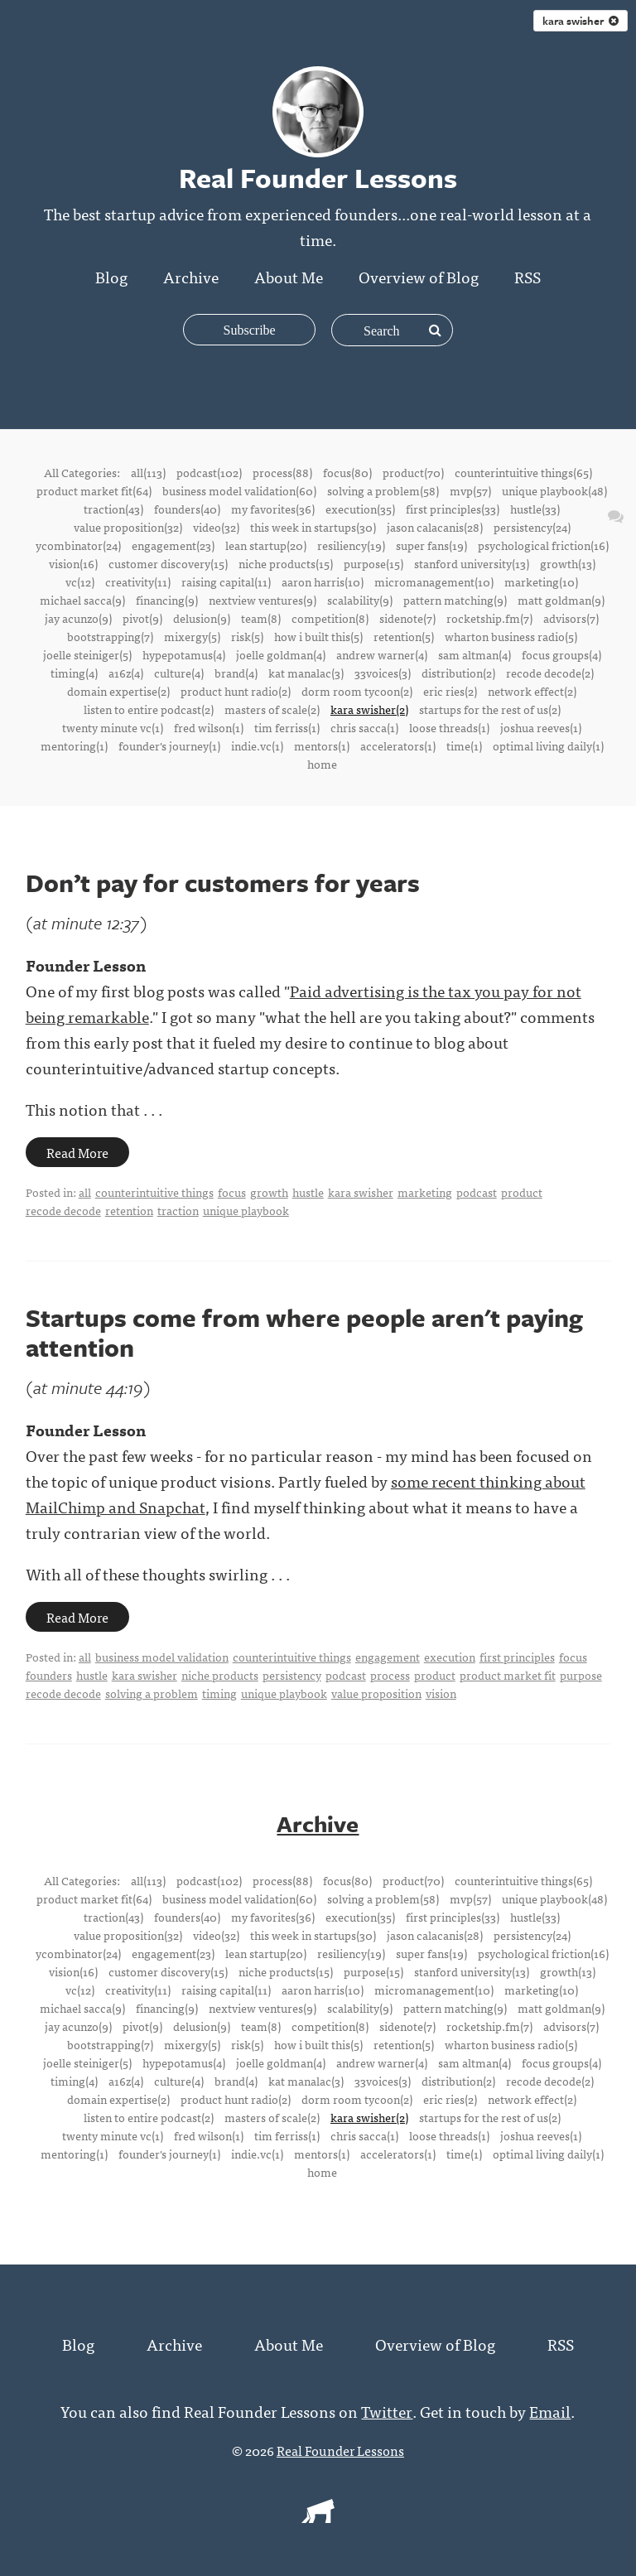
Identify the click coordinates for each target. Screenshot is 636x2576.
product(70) (413, 472)
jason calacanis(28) (435, 527)
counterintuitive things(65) (523, 472)
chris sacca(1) (364, 727)
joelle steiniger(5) (87, 654)
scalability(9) (360, 600)
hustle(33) (535, 508)
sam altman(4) (474, 654)
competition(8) (330, 618)
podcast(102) (209, 472)
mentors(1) (321, 745)
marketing (425, 1192)
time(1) (464, 745)
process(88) (282, 472)
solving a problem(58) (383, 490)
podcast (476, 1192)
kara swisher (360, 1192)
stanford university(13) (471, 563)
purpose (581, 1675)
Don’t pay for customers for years (223, 882)
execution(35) (360, 508)
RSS (527, 276)
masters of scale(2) (272, 709)
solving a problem (151, 1693)
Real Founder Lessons (340, 2449)
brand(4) (236, 672)
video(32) (216, 527)
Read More (77, 1152)
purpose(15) (373, 563)
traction (178, 1210)
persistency (292, 1675)
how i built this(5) (318, 636)
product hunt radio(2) (236, 691)
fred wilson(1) (208, 727)
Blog (111, 276)
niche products (219, 1675)
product (521, 1192)
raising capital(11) (226, 581)
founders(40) (187, 508)
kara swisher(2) (369, 709)
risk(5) (247, 636)
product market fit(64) (94, 490)
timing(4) (74, 672)
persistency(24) (532, 527)
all (85, 1192)
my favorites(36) (273, 508)
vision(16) (73, 563)
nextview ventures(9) (262, 600)
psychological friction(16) (543, 545)
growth (269, 1192)
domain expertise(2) (118, 691)
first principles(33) (452, 508)
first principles (517, 1656)
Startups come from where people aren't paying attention (304, 1332)
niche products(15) (285, 563)
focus (232, 1192)
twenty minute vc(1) (112, 727)
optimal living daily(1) (548, 745)
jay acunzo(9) (78, 618)
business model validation (162, 1656)
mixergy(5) (192, 636)
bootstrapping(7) (110, 636)
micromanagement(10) (434, 581)
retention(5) (403, 636)
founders (49, 1675)
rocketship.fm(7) (489, 618)
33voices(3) (382, 672)
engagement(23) (173, 545)
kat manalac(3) (306, 672)
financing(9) (167, 600)
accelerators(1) (398, 745)
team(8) (261, 618)
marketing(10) (541, 581)
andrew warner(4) (381, 654)
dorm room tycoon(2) (356, 691)
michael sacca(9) (82, 600)
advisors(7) (571, 618)
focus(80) (347, 472)
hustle (308, 1192)
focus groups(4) (561, 654)
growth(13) (567, 563)
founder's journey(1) (169, 745)
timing (219, 1693)
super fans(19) (431, 545)
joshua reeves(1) (540, 727)
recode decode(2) (550, 672)
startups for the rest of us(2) (490, 709)
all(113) (148, 472)
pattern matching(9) (455, 600)
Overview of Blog (419, 276)
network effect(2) (532, 691)
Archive (191, 276)
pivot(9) (142, 618)
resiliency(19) (351, 545)
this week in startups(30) (313, 527)
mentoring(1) (74, 745)
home (322, 764)
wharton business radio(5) (511, 636)
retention (129, 1210)
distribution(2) (458, 672)
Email (550, 2410)
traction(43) (113, 508)
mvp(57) (470, 490)
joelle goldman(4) (280, 654)
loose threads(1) (449, 727)
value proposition (376, 1693)
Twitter (387, 2410)
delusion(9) (201, 618)
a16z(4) (125, 672)
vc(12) (79, 581)
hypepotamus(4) (183, 654)
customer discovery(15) (168, 563)
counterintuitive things (154, 1192)
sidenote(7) (407, 618)
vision (441, 1693)
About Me (288, 276)
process (390, 1675)
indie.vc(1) (257, 745)
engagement (387, 1656)
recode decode (63, 1210)
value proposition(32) (128, 527)
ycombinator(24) (78, 545)
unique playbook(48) (554, 490)
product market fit (508, 1675)
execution (449, 1656)
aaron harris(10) (323, 581)
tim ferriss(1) (287, 727)
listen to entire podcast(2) (149, 709)
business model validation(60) (239, 490)
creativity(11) (138, 581)
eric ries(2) (450, 691)
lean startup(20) (265, 545)
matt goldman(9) (561, 600)
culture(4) (179, 672)
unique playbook (246, 1210)
